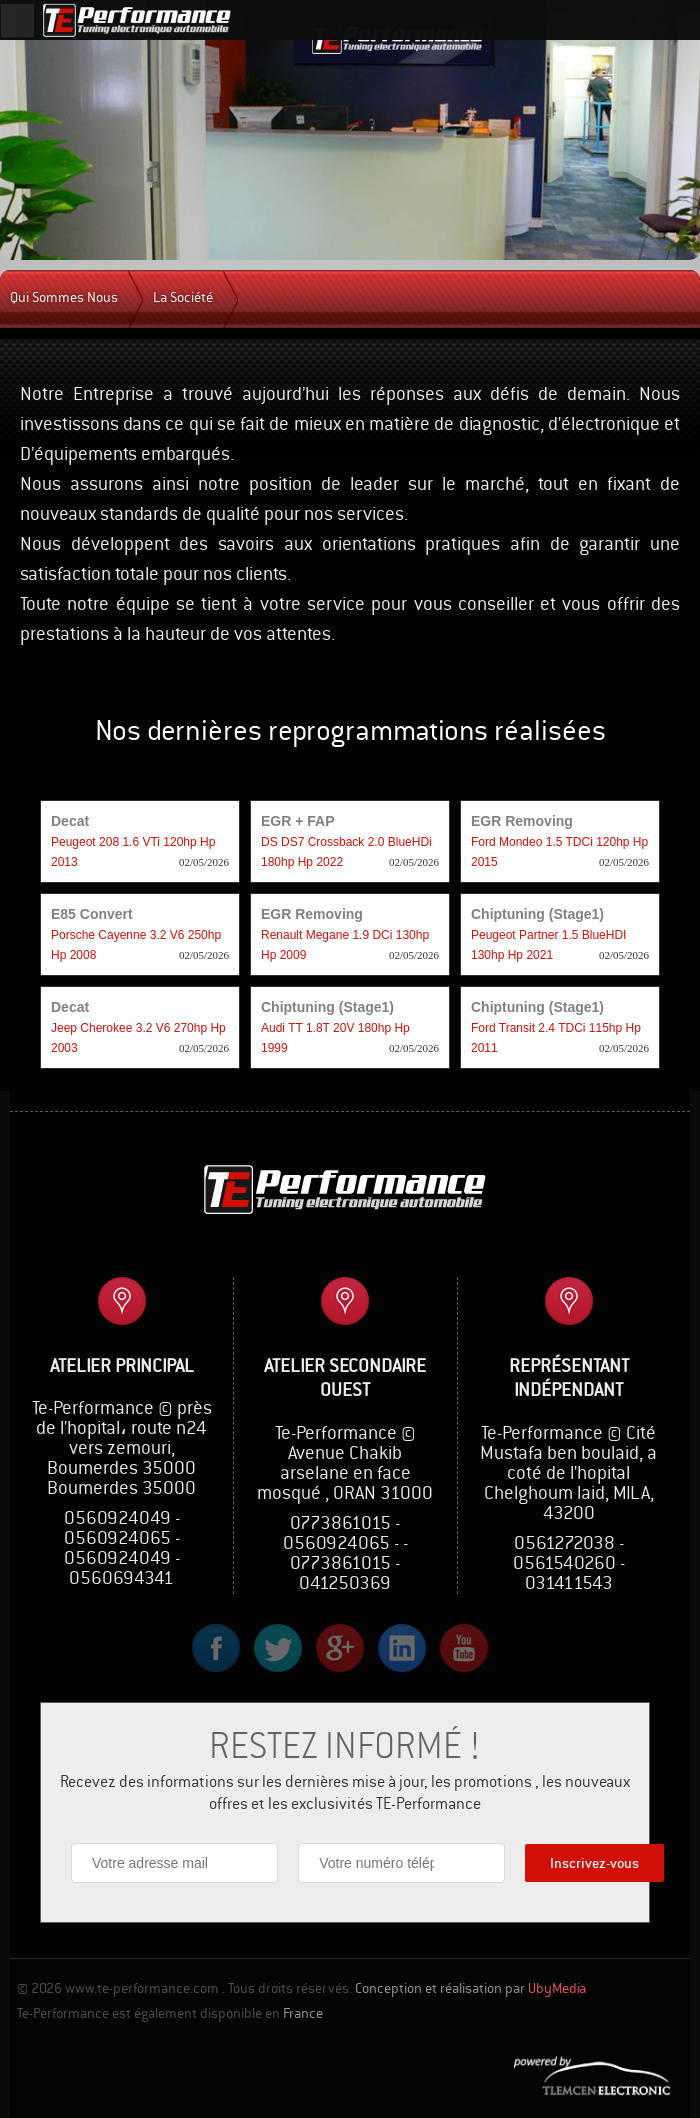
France (303, 2014)
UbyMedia (557, 1989)
